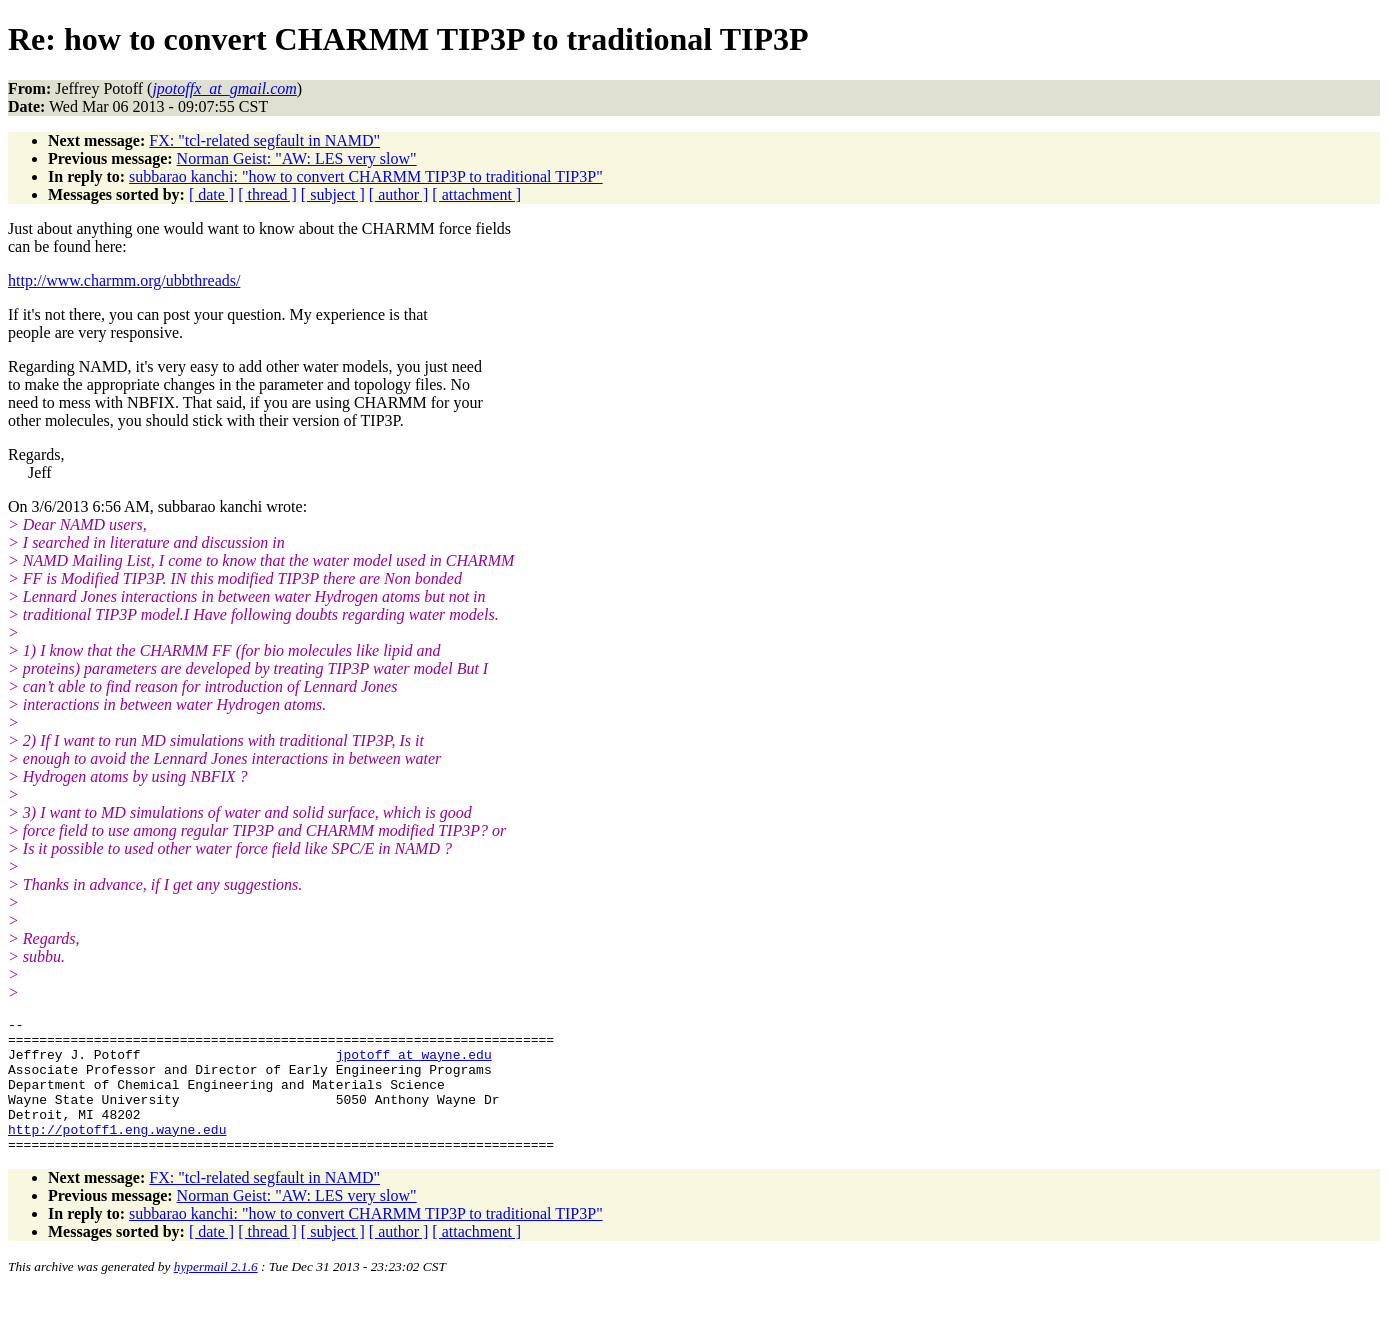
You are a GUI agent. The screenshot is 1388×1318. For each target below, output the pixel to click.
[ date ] (211, 194)
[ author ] (399, 194)
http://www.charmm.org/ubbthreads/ (124, 280)
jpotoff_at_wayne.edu (414, 1063)
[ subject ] (333, 194)
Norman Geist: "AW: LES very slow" (297, 158)
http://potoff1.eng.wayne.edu (117, 1153)
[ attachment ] (476, 194)
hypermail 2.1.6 (216, 1293)
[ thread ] (267, 194)
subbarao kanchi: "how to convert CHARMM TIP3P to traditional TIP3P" (366, 176)
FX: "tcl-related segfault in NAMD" (264, 140)
